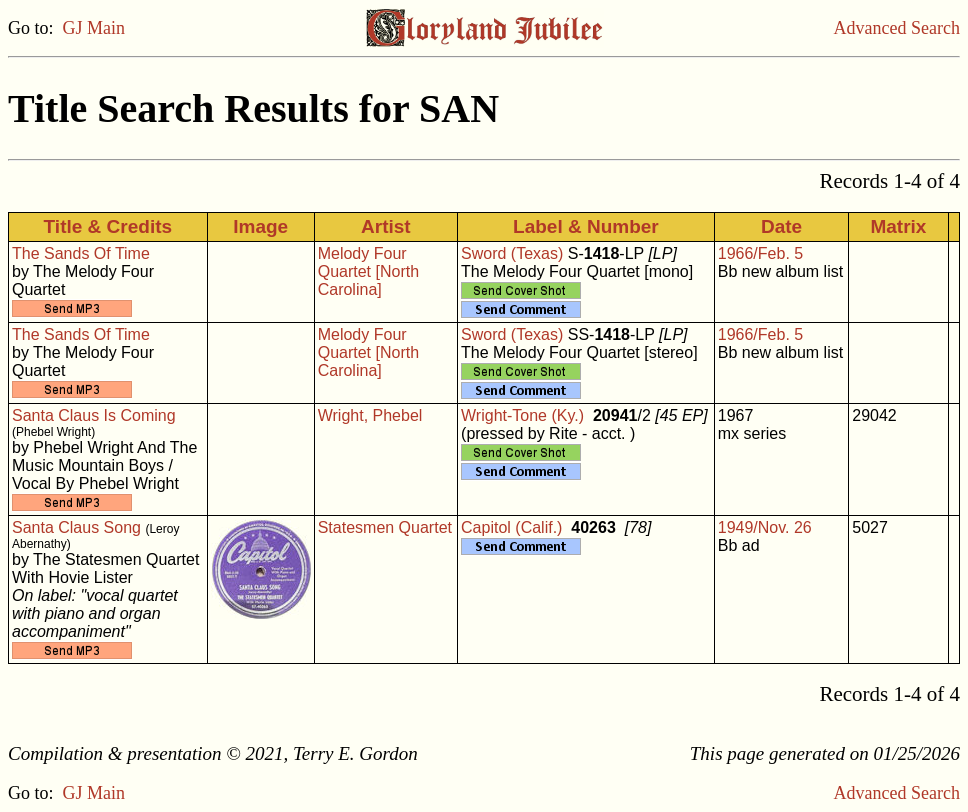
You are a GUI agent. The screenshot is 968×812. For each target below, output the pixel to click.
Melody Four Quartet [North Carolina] (368, 271)
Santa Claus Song (76, 527)
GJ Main (94, 28)
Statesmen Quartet (385, 527)
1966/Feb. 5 (760, 253)
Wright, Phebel (370, 415)
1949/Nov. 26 (765, 527)
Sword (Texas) (512, 253)
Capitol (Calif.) (511, 527)
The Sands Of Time (81, 253)
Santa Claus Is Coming (94, 415)
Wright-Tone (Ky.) (522, 415)
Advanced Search (897, 28)
